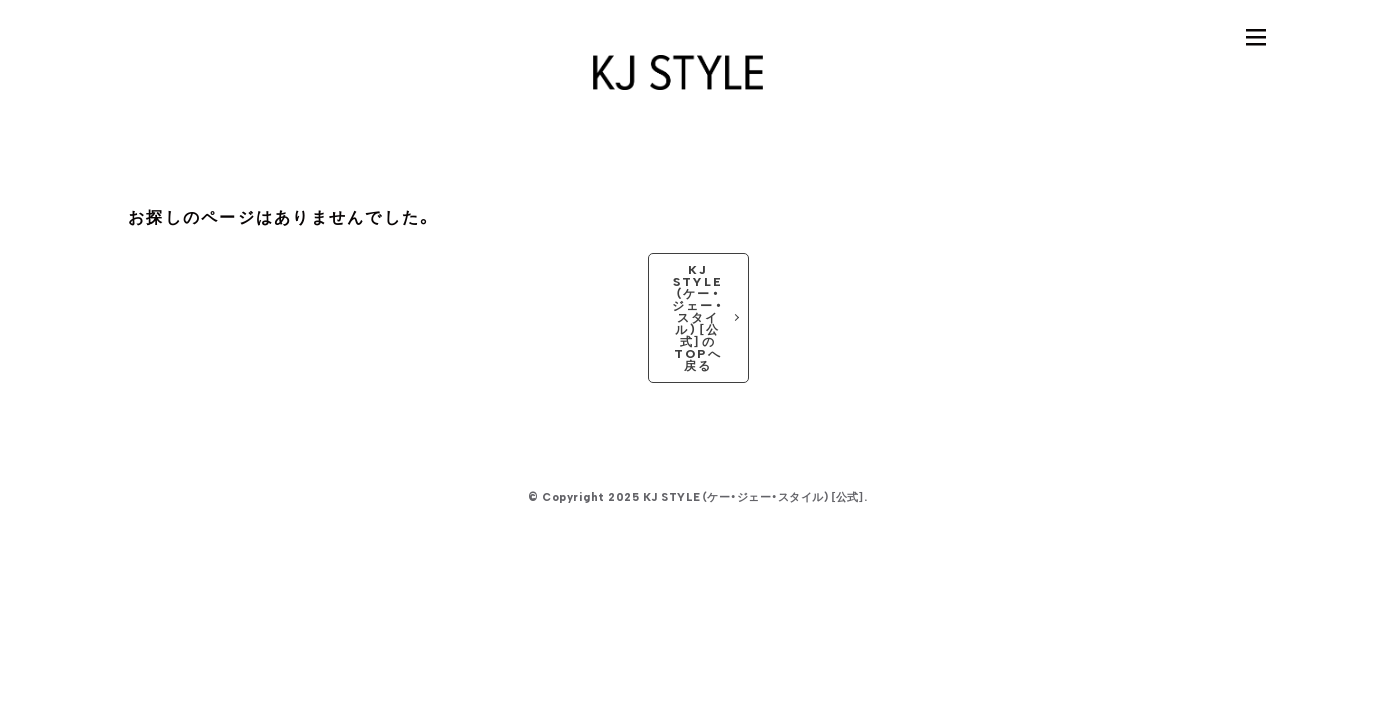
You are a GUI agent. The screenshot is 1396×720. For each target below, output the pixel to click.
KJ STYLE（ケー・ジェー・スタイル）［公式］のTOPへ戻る (698, 318)
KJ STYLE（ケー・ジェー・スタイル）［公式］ (754, 497)
